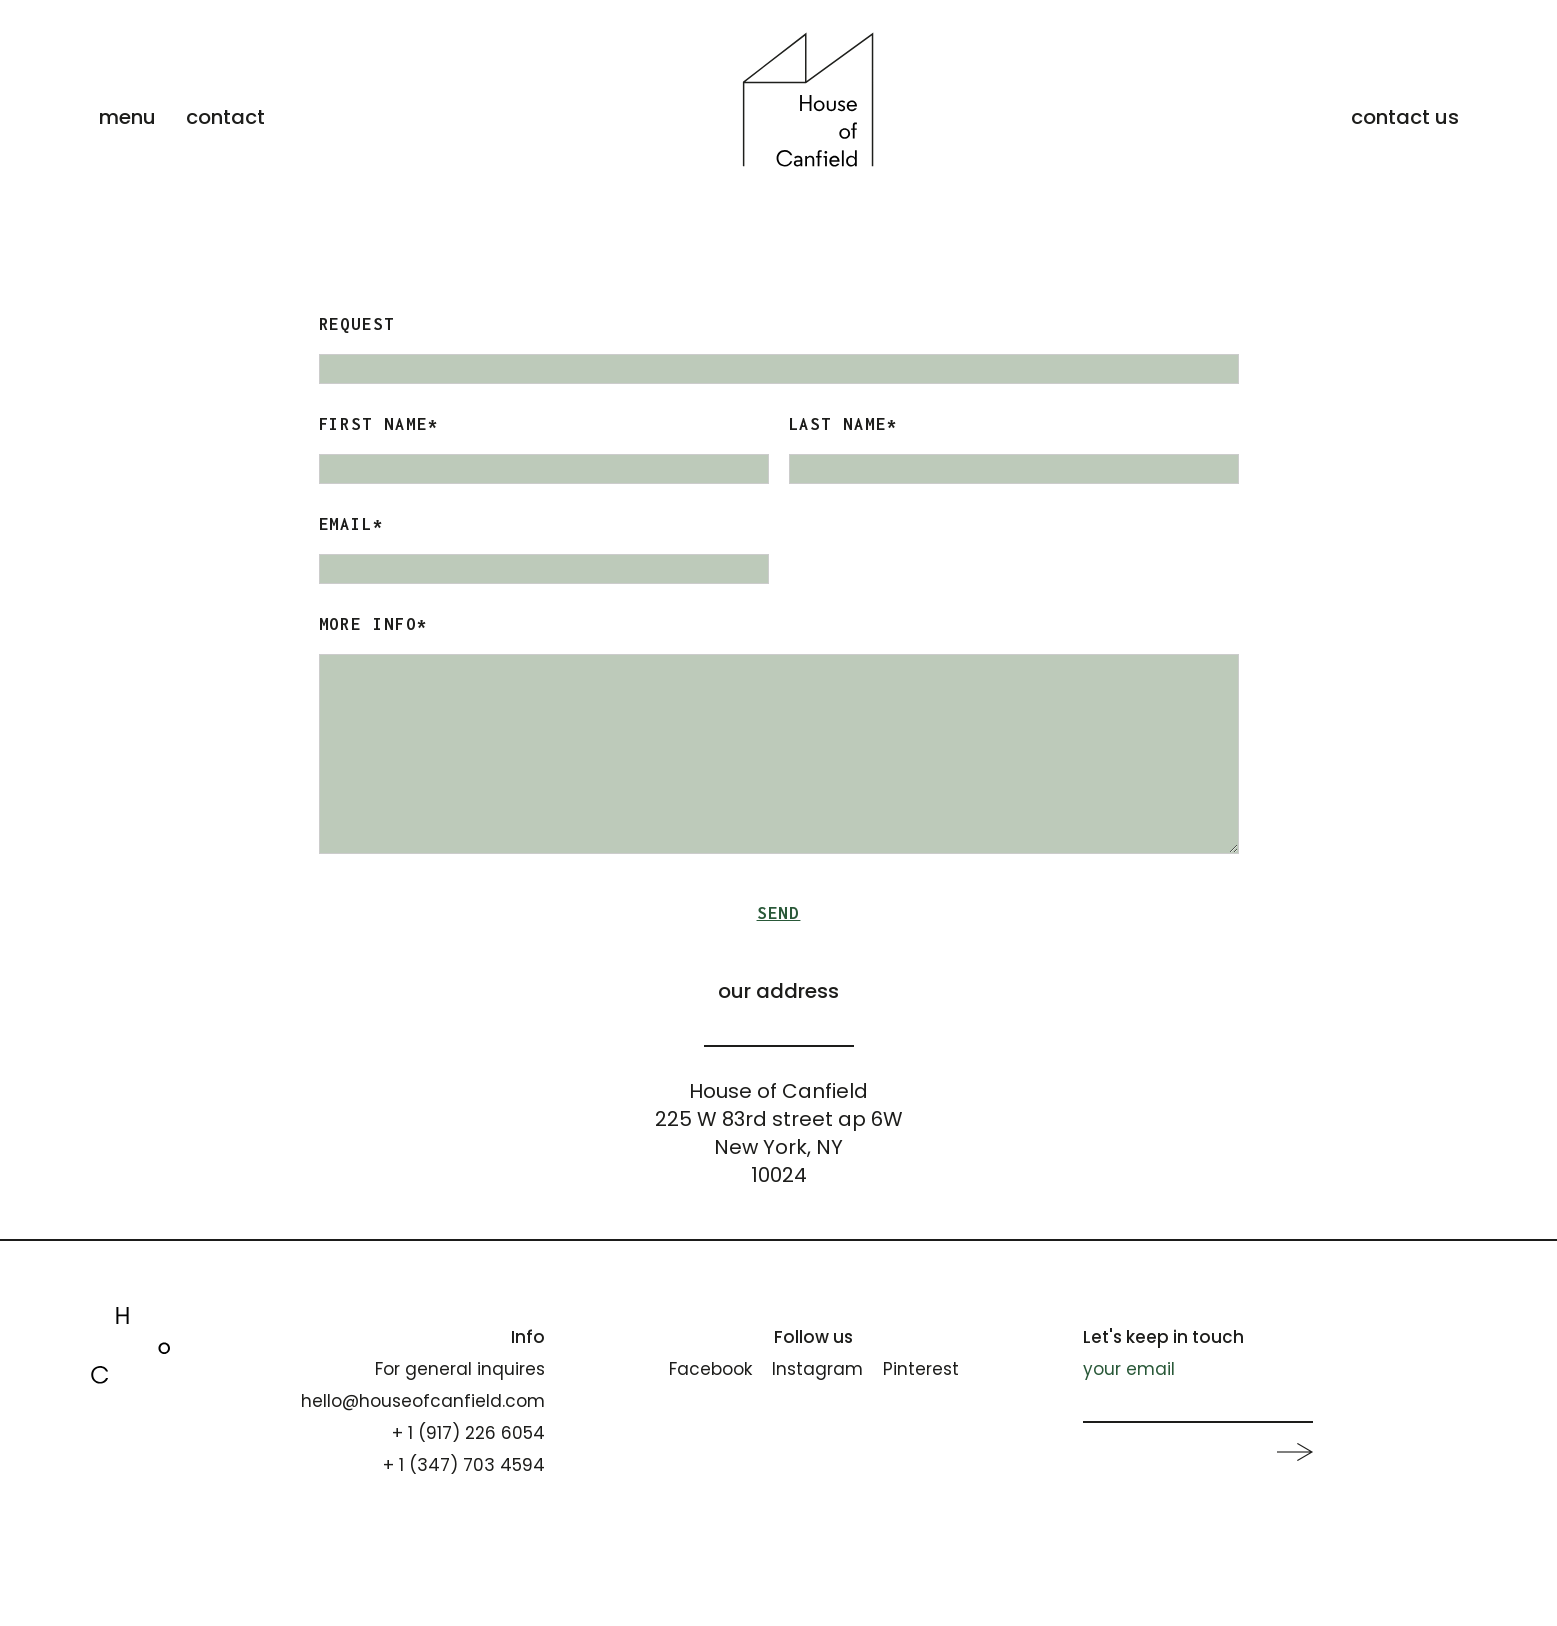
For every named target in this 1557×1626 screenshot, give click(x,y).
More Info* (374, 624)
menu (127, 117)
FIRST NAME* (379, 424)
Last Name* (844, 424)
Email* (352, 524)
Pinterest (921, 1369)
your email (1129, 1369)
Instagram (817, 1369)
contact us (1405, 117)
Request (357, 324)
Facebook (710, 1369)
